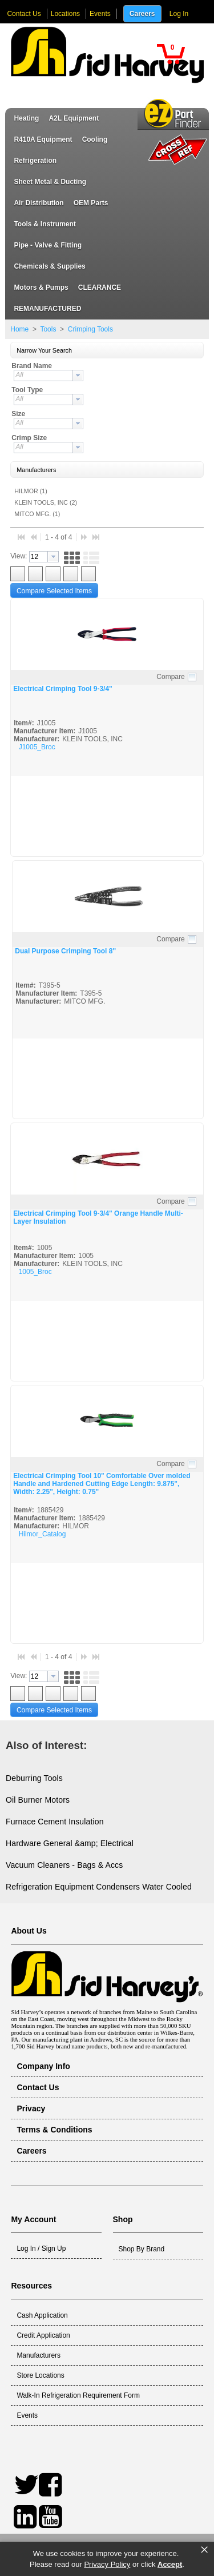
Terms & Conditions (54, 2129)
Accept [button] (170, 2564)
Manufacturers (38, 2355)
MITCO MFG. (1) (37, 513)
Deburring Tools (34, 1778)
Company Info (43, 2066)
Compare (170, 677)
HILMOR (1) (30, 491)
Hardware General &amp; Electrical (70, 1843)
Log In (178, 14)
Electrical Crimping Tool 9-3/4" (62, 689)
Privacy (31, 2108)
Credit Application (43, 2335)
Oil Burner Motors (38, 1799)
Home (19, 329)
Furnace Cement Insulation (55, 1821)
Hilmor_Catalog (42, 1534)
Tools (48, 329)
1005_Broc (35, 1272)
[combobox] (48, 375)
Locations (65, 14)
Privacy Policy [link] (107, 2564)
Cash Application (42, 2315)
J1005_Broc (37, 747)
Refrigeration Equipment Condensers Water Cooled (99, 1886)
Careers (142, 14)
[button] (171, 54)
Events (100, 14)
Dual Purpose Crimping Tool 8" (65, 951)
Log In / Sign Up (41, 2248)
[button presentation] (77, 375)
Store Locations (40, 2375)
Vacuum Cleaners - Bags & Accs (64, 1865)
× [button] (204, 2549)
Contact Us (24, 14)
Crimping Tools (89, 329)
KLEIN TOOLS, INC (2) (45, 502)
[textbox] (43, 375)
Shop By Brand (142, 2249)
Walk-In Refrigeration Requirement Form (78, 2395)
